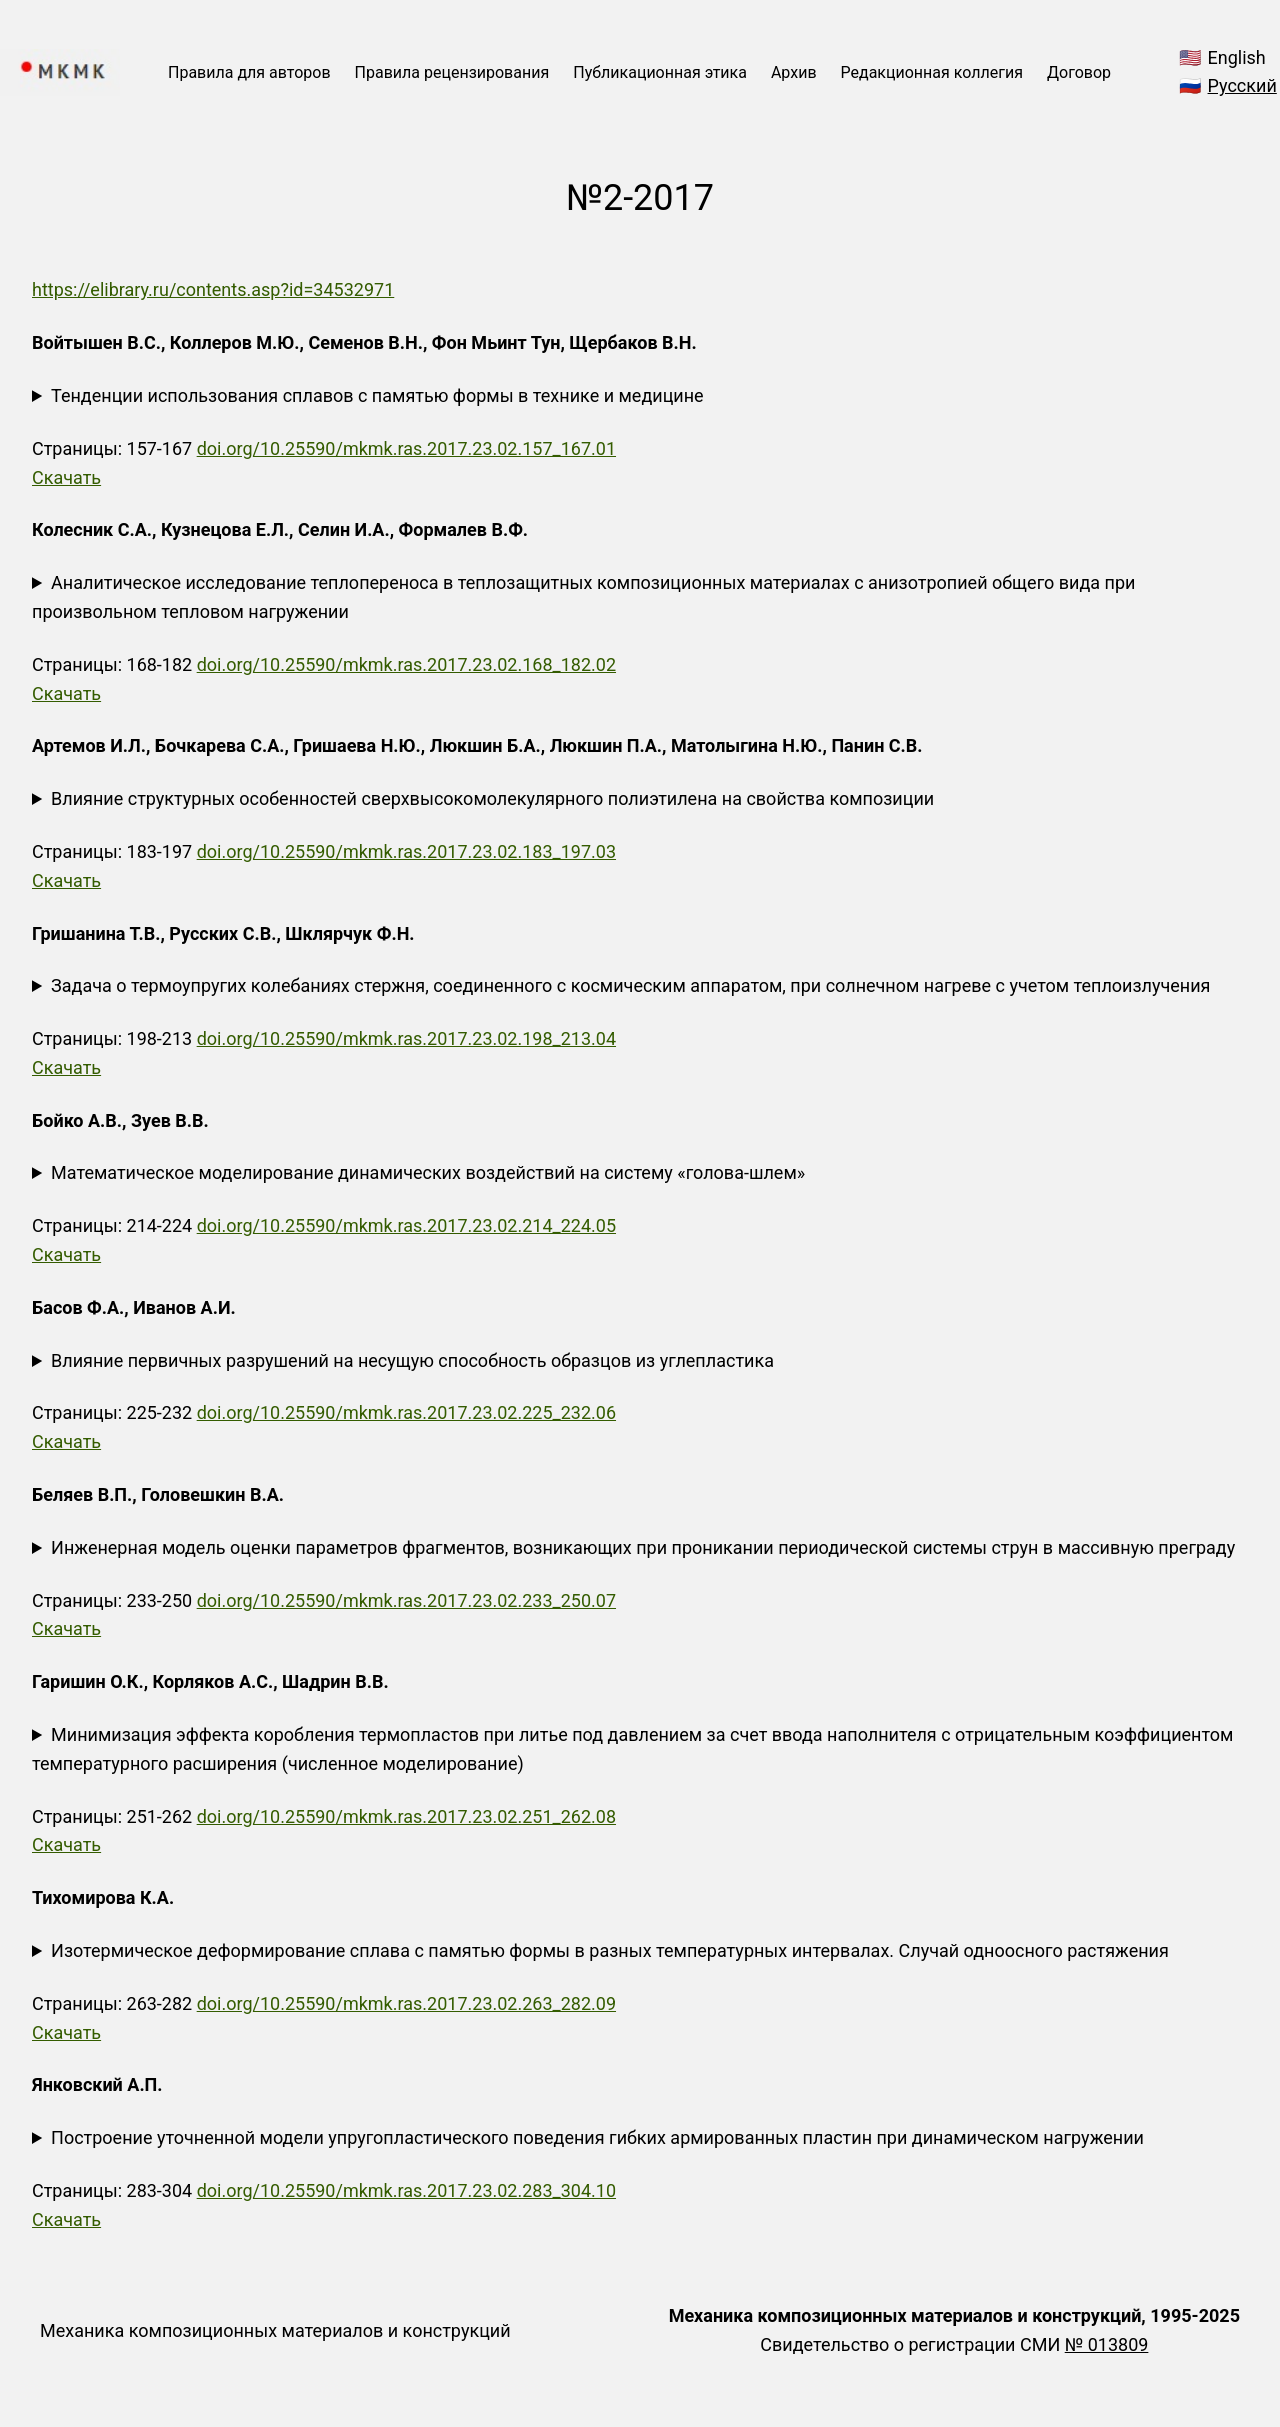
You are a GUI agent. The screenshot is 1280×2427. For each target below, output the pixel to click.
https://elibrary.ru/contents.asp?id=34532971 (213, 289)
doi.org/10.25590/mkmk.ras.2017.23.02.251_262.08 (406, 1816)
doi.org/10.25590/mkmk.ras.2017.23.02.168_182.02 (406, 664)
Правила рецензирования (452, 72)
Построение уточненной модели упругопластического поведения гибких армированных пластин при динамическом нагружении (597, 2137)
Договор (1079, 72)
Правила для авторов (249, 72)
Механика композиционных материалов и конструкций (275, 2330)
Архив (794, 72)
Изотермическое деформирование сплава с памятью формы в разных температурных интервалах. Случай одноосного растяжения (610, 1950)
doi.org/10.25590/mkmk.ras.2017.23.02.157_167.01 (406, 448)
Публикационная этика (660, 72)
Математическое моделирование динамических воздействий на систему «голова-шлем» (428, 1172)
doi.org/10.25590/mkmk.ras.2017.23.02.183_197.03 (406, 851)
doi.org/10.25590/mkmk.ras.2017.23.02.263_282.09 (406, 2003)
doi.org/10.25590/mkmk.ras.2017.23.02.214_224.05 (406, 1225)
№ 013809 (1107, 2344)
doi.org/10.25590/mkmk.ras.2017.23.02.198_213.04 (406, 1038)
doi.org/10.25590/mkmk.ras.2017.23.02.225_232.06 (406, 1412)
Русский (1242, 85)
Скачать (66, 477)
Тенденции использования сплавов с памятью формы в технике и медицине (377, 395)
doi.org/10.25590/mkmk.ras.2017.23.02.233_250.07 (406, 1600)
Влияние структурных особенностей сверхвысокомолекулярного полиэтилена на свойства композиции (492, 798)
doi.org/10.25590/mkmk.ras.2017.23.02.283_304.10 (406, 2190)
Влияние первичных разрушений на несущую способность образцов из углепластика (412, 1360)
